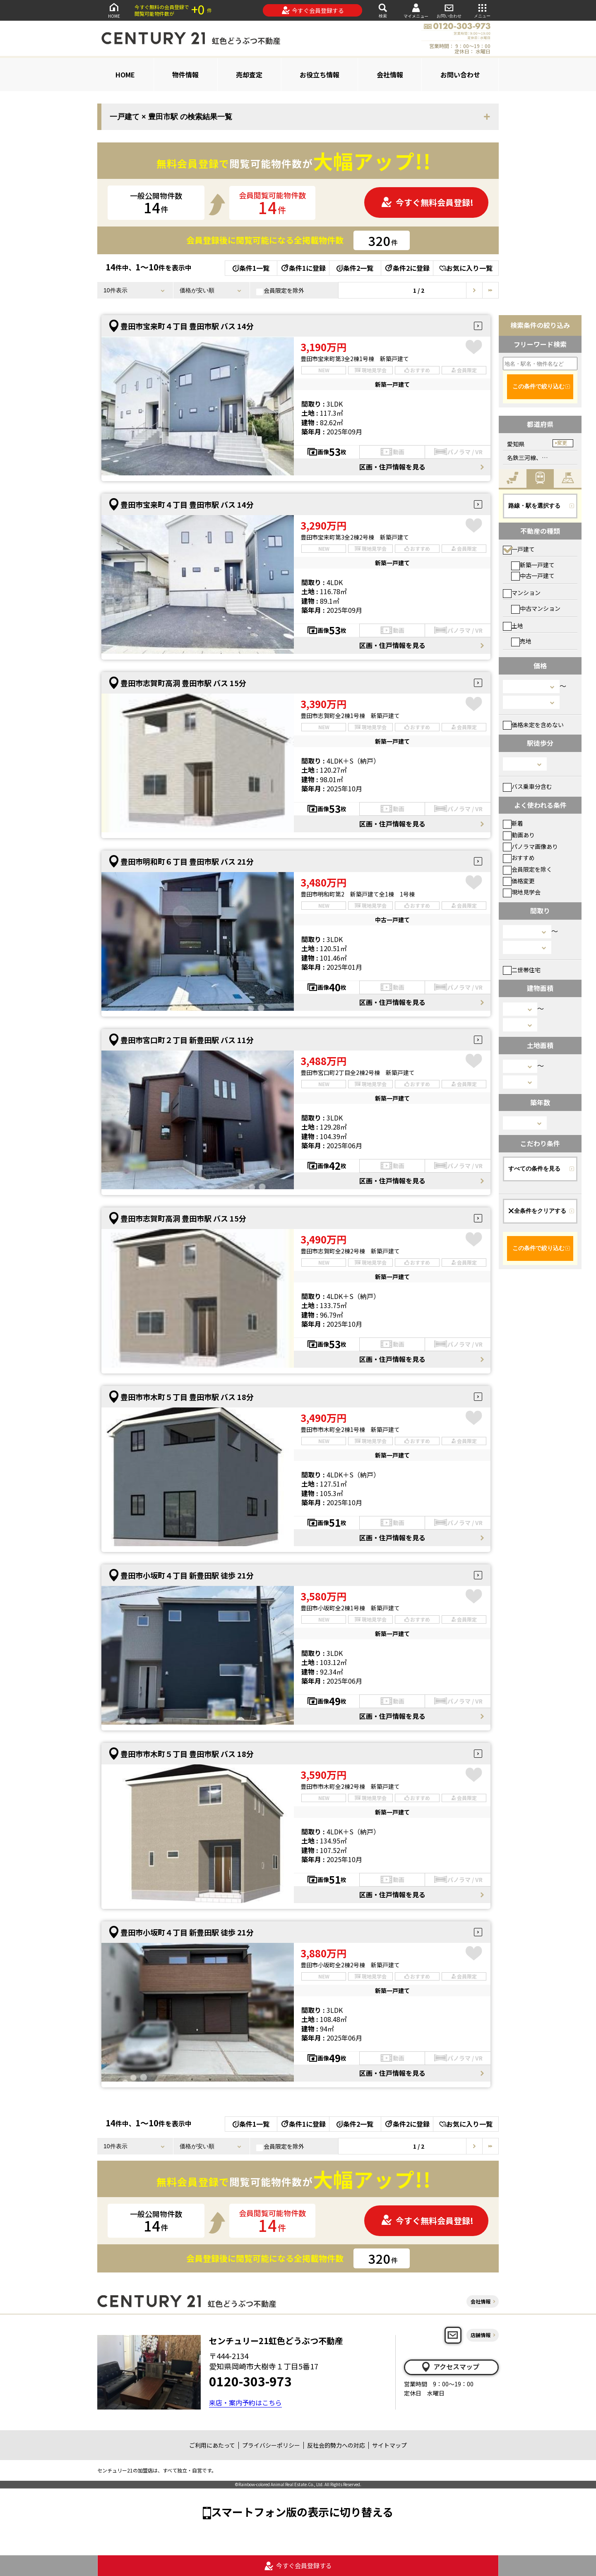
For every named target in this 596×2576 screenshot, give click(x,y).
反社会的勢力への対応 (336, 2445)
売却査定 (249, 75)
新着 (513, 823)
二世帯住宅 (522, 970)
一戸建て (519, 549)
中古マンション (535, 608)
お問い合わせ (449, 10)
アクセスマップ (450, 2367)
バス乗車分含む (527, 786)
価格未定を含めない (533, 725)
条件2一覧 (354, 268)
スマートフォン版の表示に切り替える (302, 2511)
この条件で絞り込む (538, 386)
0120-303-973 (250, 2381)
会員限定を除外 (280, 290)
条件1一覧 (251, 268)
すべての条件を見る (534, 1168)
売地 (521, 641)
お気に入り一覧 (466, 268)
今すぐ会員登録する (312, 10)
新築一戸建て (533, 565)
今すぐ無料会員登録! (427, 202)
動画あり (519, 835)
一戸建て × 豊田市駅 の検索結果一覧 (171, 117)
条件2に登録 (407, 268)
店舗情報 (480, 2334)
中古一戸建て (533, 575)
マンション (522, 592)
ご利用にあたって (212, 2445)
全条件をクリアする (537, 1210)
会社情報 (390, 75)
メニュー (482, 10)
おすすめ (519, 857)
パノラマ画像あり (530, 846)
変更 (562, 443)
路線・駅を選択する (534, 505)
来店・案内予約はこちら (245, 2402)
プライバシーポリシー (271, 2445)
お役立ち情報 (319, 75)
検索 (382, 10)
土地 (513, 626)
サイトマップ (389, 2445)
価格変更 (519, 881)
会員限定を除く (527, 869)
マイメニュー (416, 10)
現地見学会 (522, 892)
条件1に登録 (303, 268)
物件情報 (185, 75)
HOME (113, 10)
